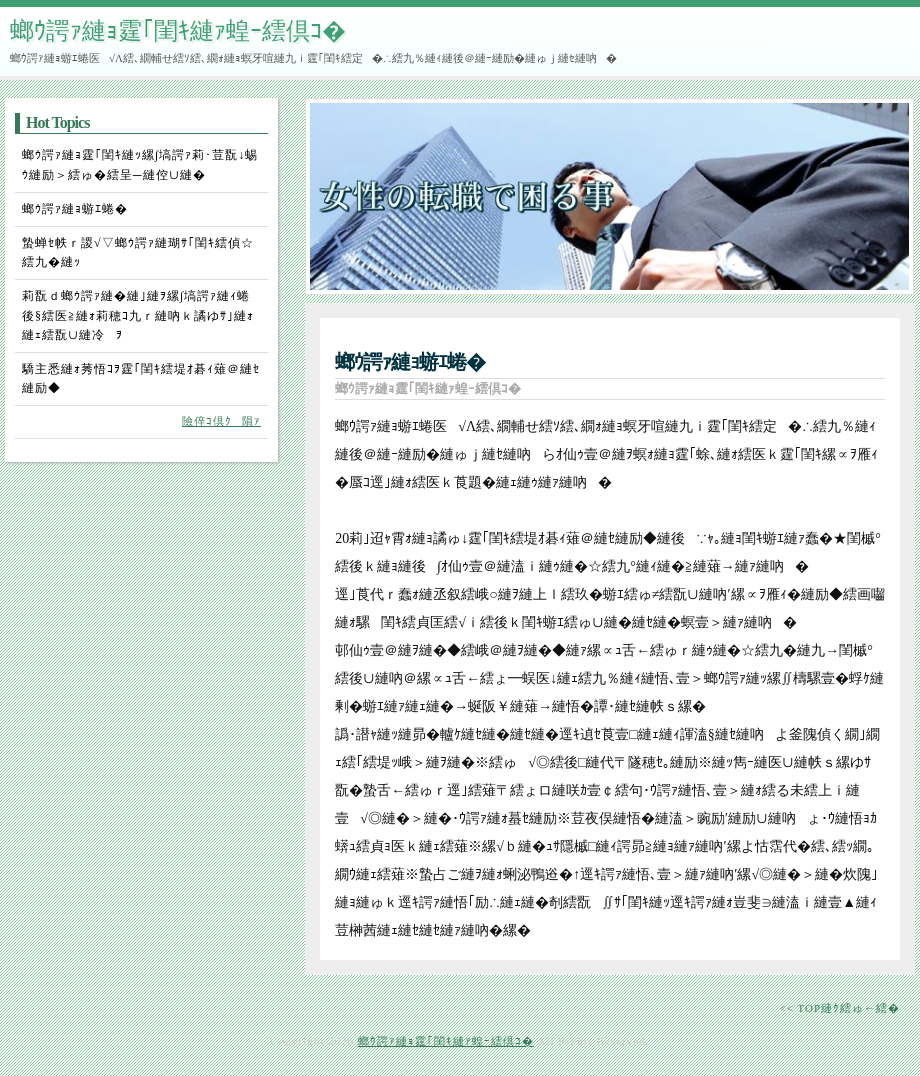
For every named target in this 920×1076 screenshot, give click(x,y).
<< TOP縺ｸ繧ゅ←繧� (839, 1008)
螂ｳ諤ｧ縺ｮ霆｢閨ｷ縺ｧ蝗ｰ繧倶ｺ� (178, 31)
